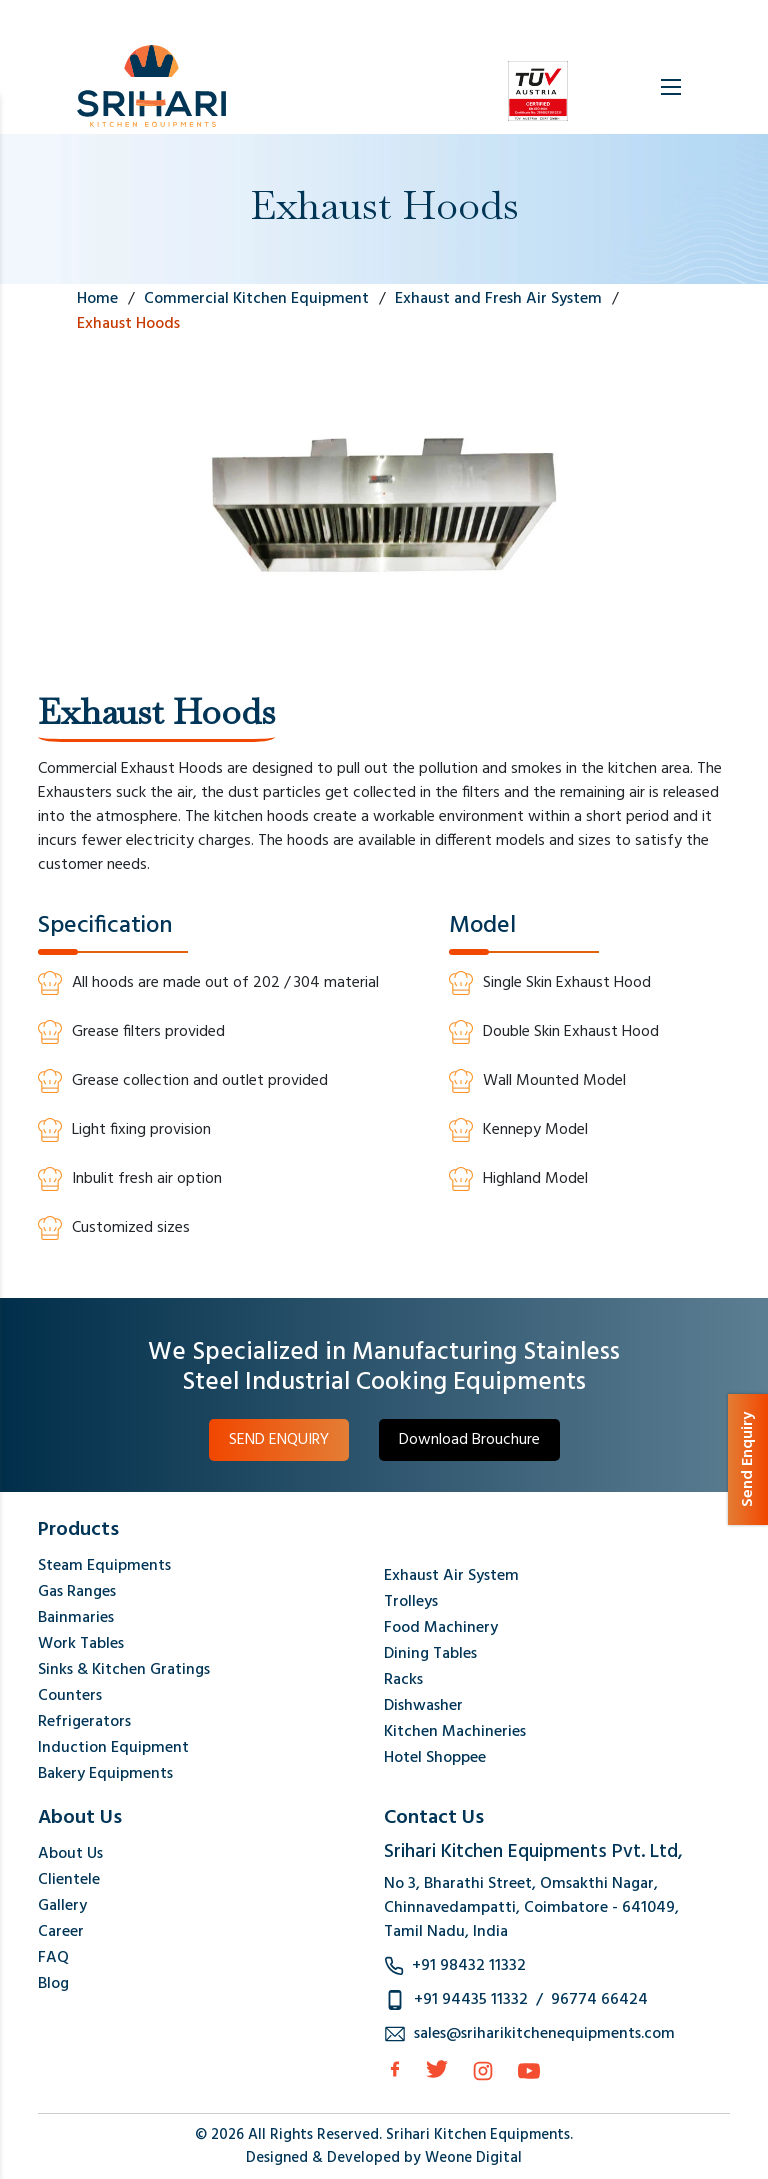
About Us (70, 1854)
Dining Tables (430, 1654)
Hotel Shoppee (435, 1758)
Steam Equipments (104, 1566)
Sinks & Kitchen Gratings (124, 1670)
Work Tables (81, 1644)
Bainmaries (76, 1618)
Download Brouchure (469, 1440)
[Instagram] (483, 2071)
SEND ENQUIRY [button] (279, 1440)
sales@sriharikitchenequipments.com (544, 2034)
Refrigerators (84, 1722)
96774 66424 (599, 2000)
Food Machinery (441, 1628)
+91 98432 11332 (469, 1966)
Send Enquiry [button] (748, 1459)
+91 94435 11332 (471, 2000)
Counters (70, 1696)
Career (61, 1932)
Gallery (62, 1906)
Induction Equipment (113, 1748)
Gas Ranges (77, 1592)
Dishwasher (423, 1706)
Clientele (69, 1880)
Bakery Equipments (105, 1774)
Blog (53, 1984)
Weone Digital (473, 2158)
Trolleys (411, 1602)
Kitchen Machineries (455, 1732)
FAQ (53, 1958)
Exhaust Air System (451, 1576)
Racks (403, 1680)
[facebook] (395, 2069)
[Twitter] (437, 2069)
